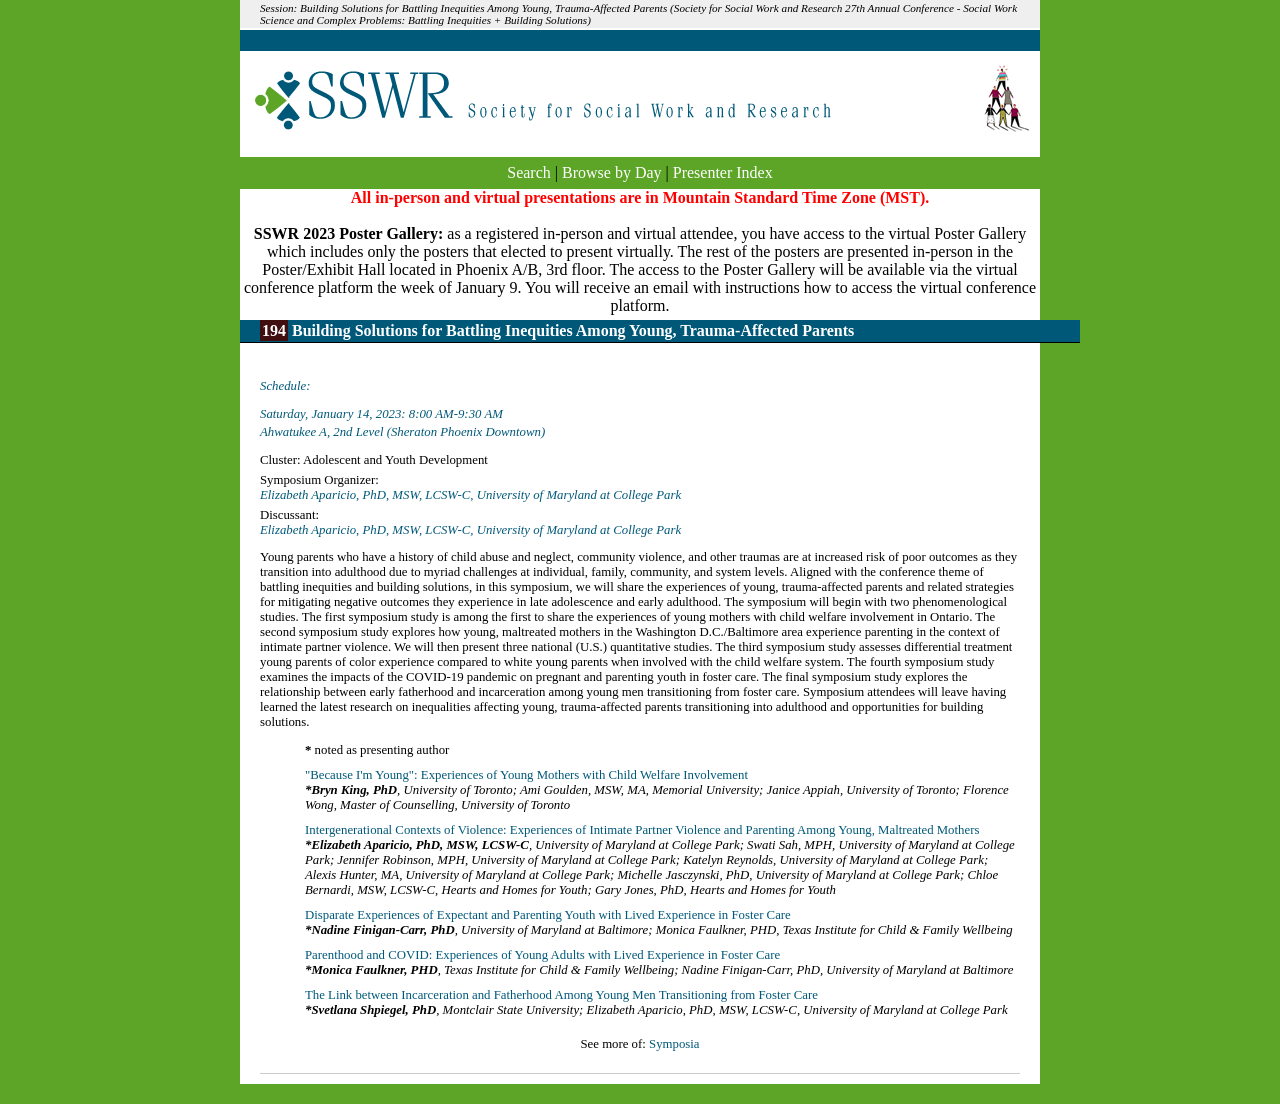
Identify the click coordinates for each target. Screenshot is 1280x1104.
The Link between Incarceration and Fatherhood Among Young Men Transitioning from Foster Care (561, 995)
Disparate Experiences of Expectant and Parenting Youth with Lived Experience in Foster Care (548, 915)
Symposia (674, 1044)
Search (529, 172)
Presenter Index (723, 172)
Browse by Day (612, 172)
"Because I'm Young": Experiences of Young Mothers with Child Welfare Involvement (526, 775)
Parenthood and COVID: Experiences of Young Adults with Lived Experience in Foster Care (542, 955)
